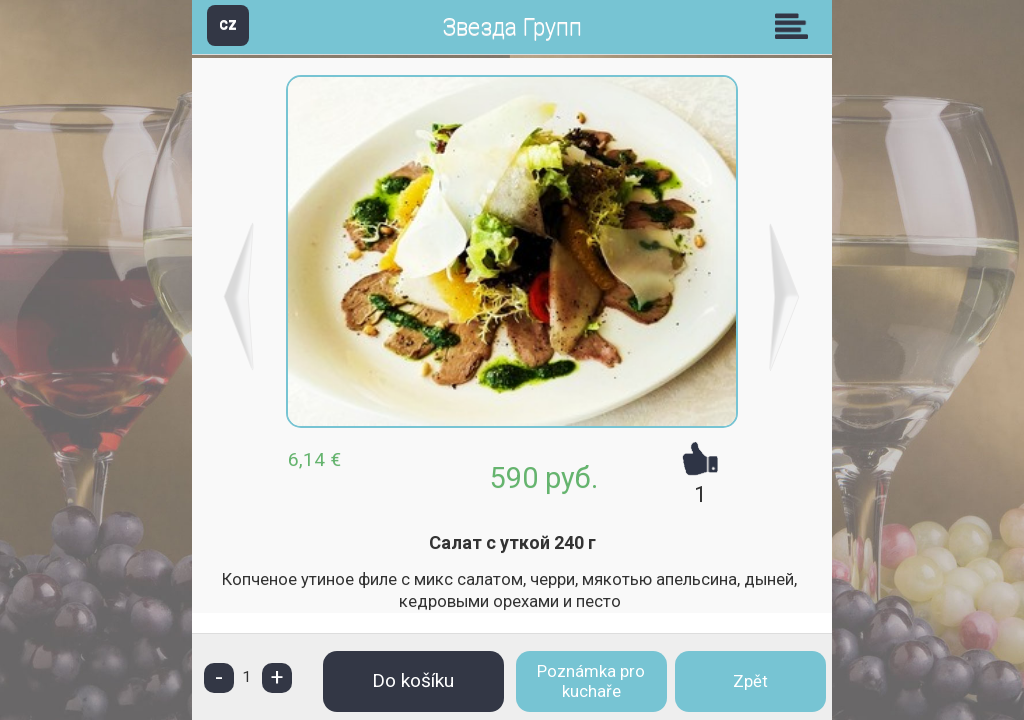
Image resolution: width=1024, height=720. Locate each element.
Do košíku (413, 680)
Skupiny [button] (796, 26)
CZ (228, 24)
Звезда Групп (512, 27)
